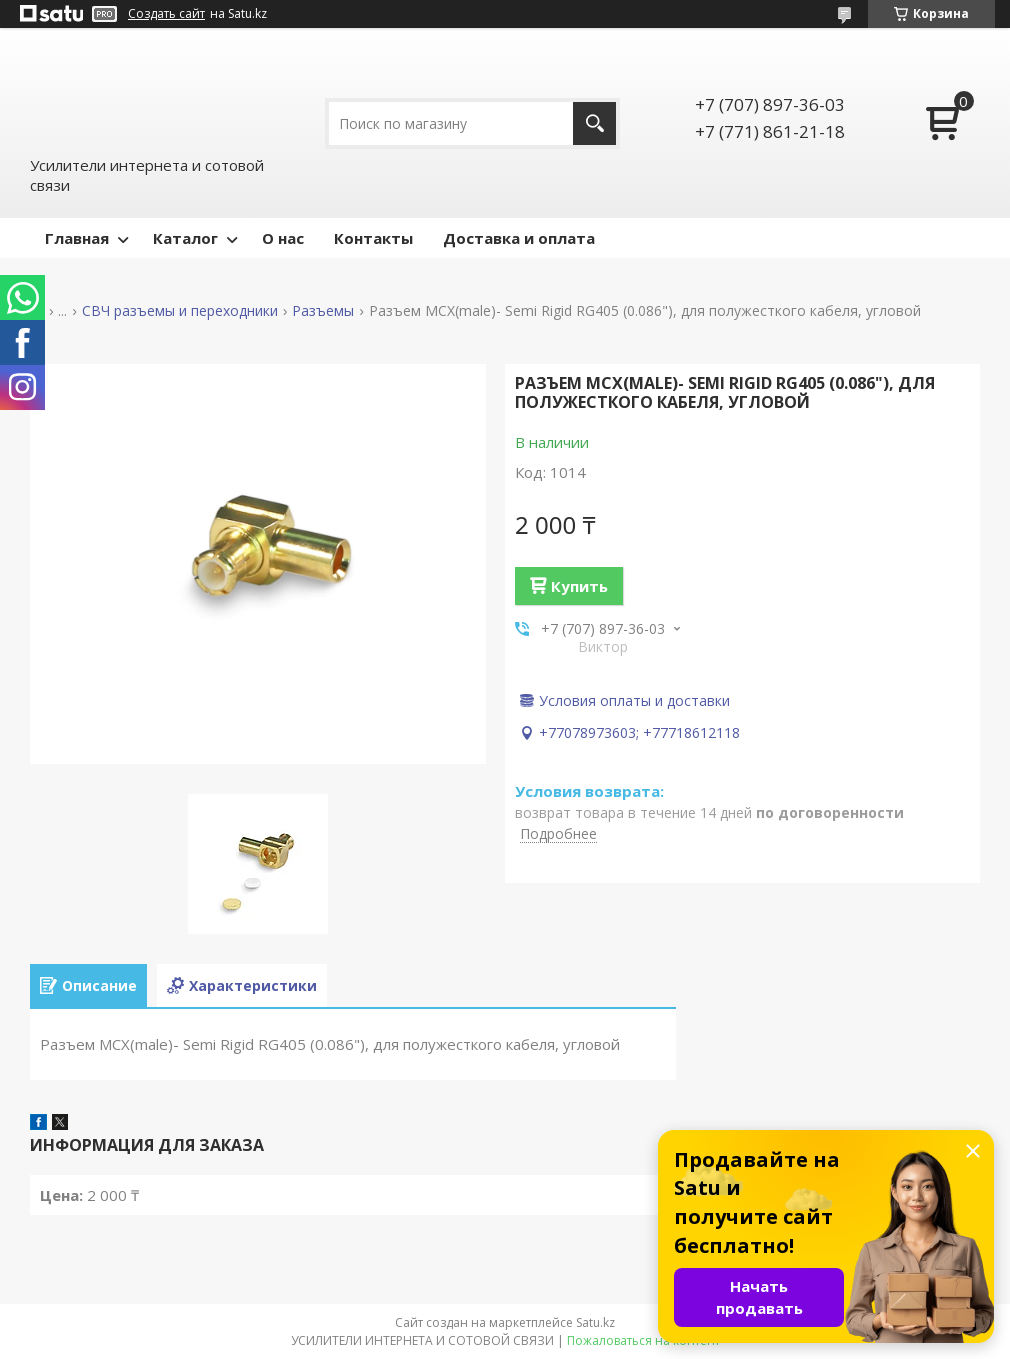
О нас (283, 238)
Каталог (185, 238)
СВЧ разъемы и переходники (180, 311)
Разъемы (323, 311)
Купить (579, 586)
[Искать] (594, 123)
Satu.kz (595, 1322)
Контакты (373, 238)
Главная (77, 238)
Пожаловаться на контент (643, 1340)
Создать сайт (166, 14)
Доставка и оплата (519, 238)
